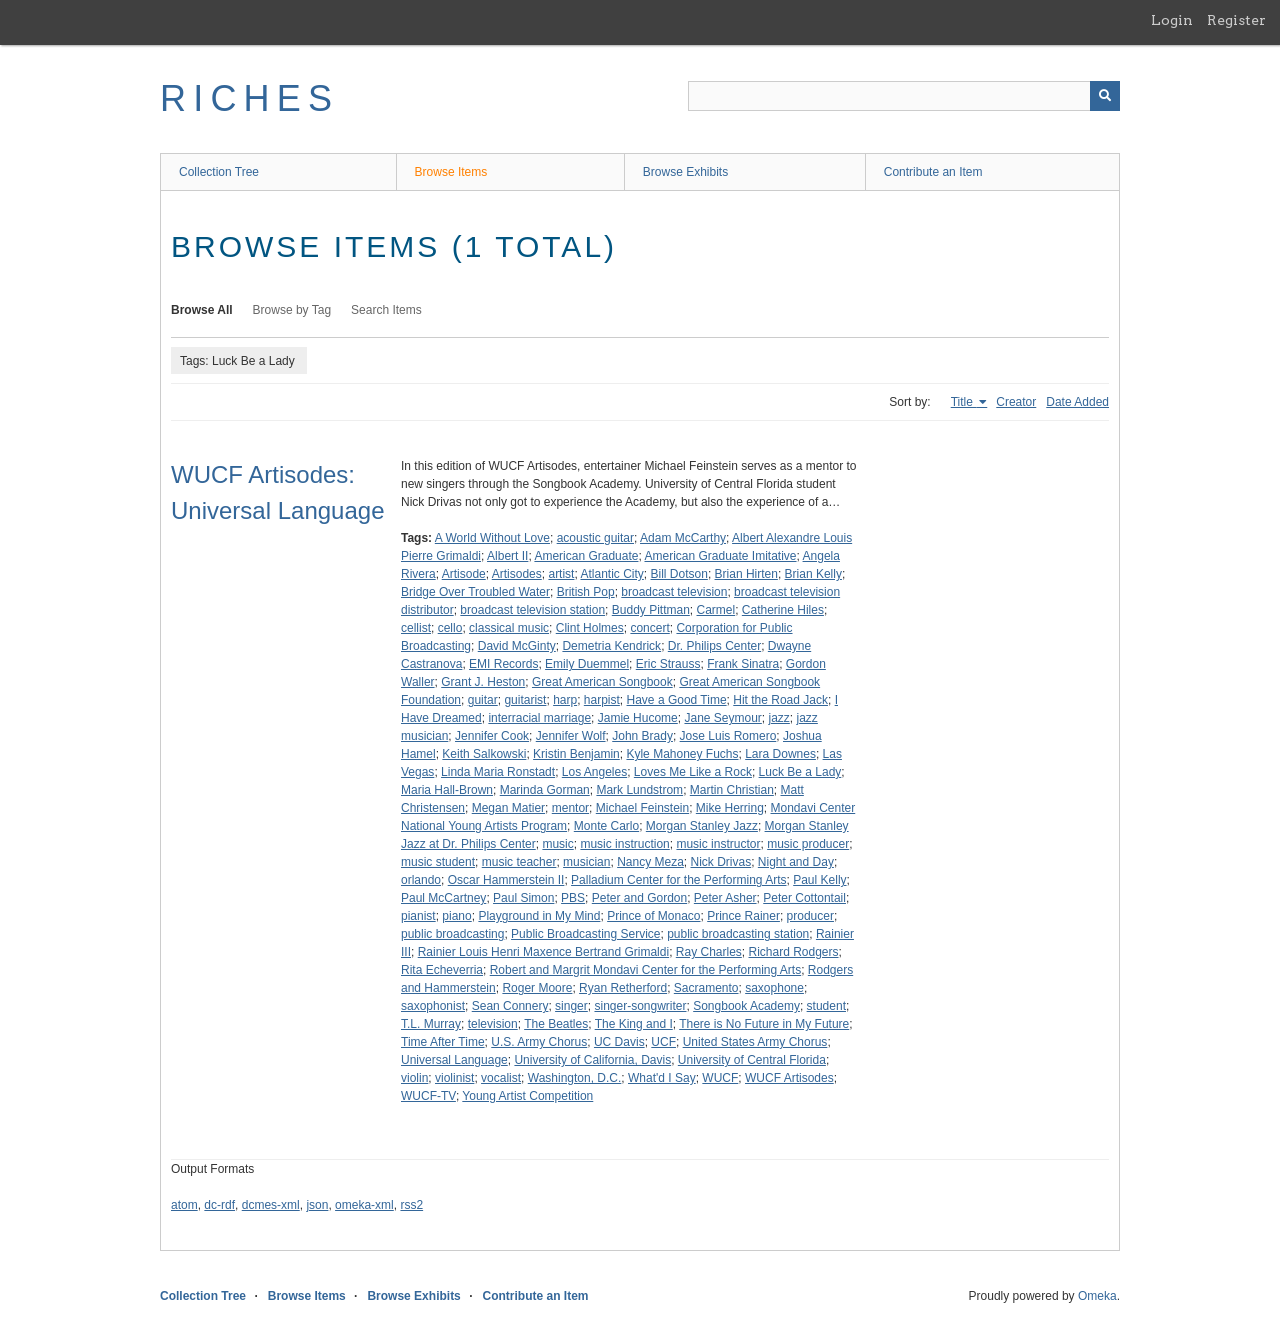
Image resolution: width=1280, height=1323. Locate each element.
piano (456, 916)
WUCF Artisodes (789, 1078)
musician (586, 862)
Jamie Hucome (638, 718)
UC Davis (619, 1042)
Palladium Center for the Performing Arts (678, 880)
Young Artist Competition (527, 1096)
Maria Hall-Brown (447, 790)
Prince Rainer (743, 916)
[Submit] (1105, 96)
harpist (602, 700)
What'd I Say (662, 1078)
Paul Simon (523, 898)
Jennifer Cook (492, 736)
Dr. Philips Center (714, 646)
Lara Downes (780, 754)
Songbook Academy (746, 1006)
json (317, 1205)
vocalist (501, 1078)
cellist (416, 628)
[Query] (904, 96)
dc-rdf (219, 1205)
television (493, 1024)
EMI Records (503, 664)
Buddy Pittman (651, 610)
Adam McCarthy (683, 538)
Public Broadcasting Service (585, 934)
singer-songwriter (640, 1006)
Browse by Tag (292, 310)
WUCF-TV (428, 1096)
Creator (1016, 402)
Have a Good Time (677, 700)
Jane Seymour (722, 718)
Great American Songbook (602, 682)
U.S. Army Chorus (539, 1042)
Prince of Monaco (653, 916)
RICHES (249, 98)
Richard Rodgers (794, 952)
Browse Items (451, 172)
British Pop (586, 592)
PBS (573, 898)
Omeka (1097, 1296)
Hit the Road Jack (780, 700)
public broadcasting (452, 934)
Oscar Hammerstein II (506, 880)
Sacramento (706, 988)
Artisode (464, 574)
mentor (570, 808)
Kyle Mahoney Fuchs (682, 754)
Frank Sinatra (743, 664)
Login (1172, 20)
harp (565, 700)
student (826, 1006)
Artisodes (517, 574)
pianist (418, 916)
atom (184, 1205)
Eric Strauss (668, 664)
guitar (483, 700)
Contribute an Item (933, 172)
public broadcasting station (738, 934)
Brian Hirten (746, 574)
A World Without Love (492, 538)
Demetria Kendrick (611, 646)
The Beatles (556, 1024)
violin (414, 1078)
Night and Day (796, 862)
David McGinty (517, 646)
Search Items (386, 310)
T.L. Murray (431, 1024)
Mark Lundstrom (639, 790)
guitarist (525, 700)
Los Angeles (594, 772)
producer (810, 916)
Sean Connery (510, 1006)
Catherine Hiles (783, 610)
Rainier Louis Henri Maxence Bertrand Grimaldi (543, 952)
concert (649, 628)
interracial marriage (539, 718)
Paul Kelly (819, 880)
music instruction (624, 844)
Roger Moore (537, 988)
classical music (509, 628)
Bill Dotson (679, 574)
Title (964, 402)
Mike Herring (730, 808)
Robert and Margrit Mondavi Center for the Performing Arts (645, 970)
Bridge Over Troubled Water (475, 592)
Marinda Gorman (545, 790)
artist (561, 574)
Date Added (1077, 402)
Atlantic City (611, 574)
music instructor (718, 844)
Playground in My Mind (539, 916)
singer (571, 1006)
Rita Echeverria (442, 970)
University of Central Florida (752, 1060)
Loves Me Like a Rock (693, 772)
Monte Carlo (606, 826)
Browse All (202, 310)
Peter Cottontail (804, 898)
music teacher (519, 862)
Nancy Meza (650, 862)
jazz (779, 718)
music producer (808, 844)
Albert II (507, 556)
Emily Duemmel (587, 664)
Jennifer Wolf (571, 736)
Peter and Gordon (639, 898)
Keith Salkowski (484, 754)
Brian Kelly (813, 574)
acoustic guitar (595, 538)
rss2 (411, 1205)
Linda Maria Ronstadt (498, 772)
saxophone (774, 988)
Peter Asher (725, 898)
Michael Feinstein (642, 808)
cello (450, 628)
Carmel (716, 610)
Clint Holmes (590, 628)
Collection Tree (219, 172)
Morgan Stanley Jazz (702, 826)
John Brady (642, 736)
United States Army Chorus (755, 1042)
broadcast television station (532, 610)
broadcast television (674, 592)
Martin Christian (732, 790)
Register (1236, 20)
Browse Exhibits (685, 172)
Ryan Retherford (623, 988)
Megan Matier (508, 808)
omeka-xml (364, 1205)
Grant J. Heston (483, 682)
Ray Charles (709, 952)
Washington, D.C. (575, 1078)
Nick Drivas (721, 862)
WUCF (720, 1078)
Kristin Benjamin (576, 754)
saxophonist (433, 1006)
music (557, 844)
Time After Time (443, 1042)
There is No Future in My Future (764, 1024)
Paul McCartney (443, 898)
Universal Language (454, 1060)
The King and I (634, 1024)
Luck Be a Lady (800, 772)
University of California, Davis (592, 1060)
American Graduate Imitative (720, 556)
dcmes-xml (271, 1205)
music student (438, 862)
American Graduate (586, 556)
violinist (454, 1078)
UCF (663, 1042)
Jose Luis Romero (728, 736)
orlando (421, 880)
